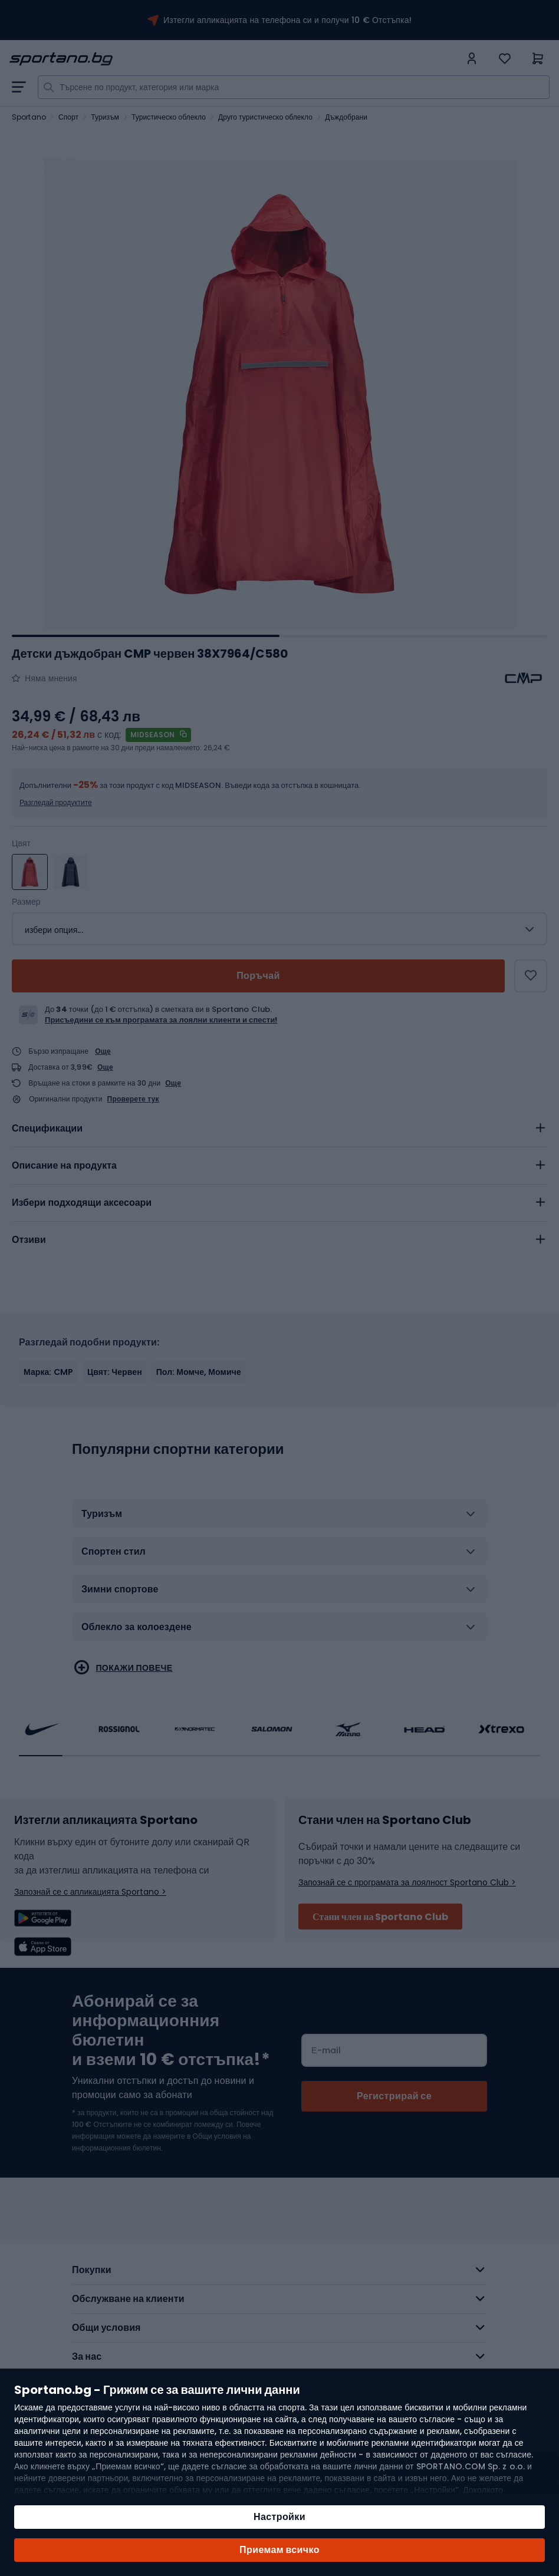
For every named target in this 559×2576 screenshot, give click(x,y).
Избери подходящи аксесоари (82, 1202)
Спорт (68, 117)
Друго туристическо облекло (265, 117)
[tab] (279, 1128)
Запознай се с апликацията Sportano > (90, 1892)
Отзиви (29, 1239)
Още (103, 1051)
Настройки (279, 2517)
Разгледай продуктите (55, 802)
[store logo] (234, 59)
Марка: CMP (48, 1372)
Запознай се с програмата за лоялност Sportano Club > (407, 1882)
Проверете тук (133, 1099)
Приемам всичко (279, 2550)
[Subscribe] (394, 2096)
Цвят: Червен (114, 1372)
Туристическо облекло (168, 117)
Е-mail (326, 2050)
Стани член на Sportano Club (380, 1917)
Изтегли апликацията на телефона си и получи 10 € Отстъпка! (287, 20)
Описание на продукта (64, 1165)
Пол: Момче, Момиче (198, 1372)
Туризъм (105, 117)
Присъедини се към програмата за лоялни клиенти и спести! (161, 1019)
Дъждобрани (346, 117)
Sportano (29, 117)
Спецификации (47, 1128)
